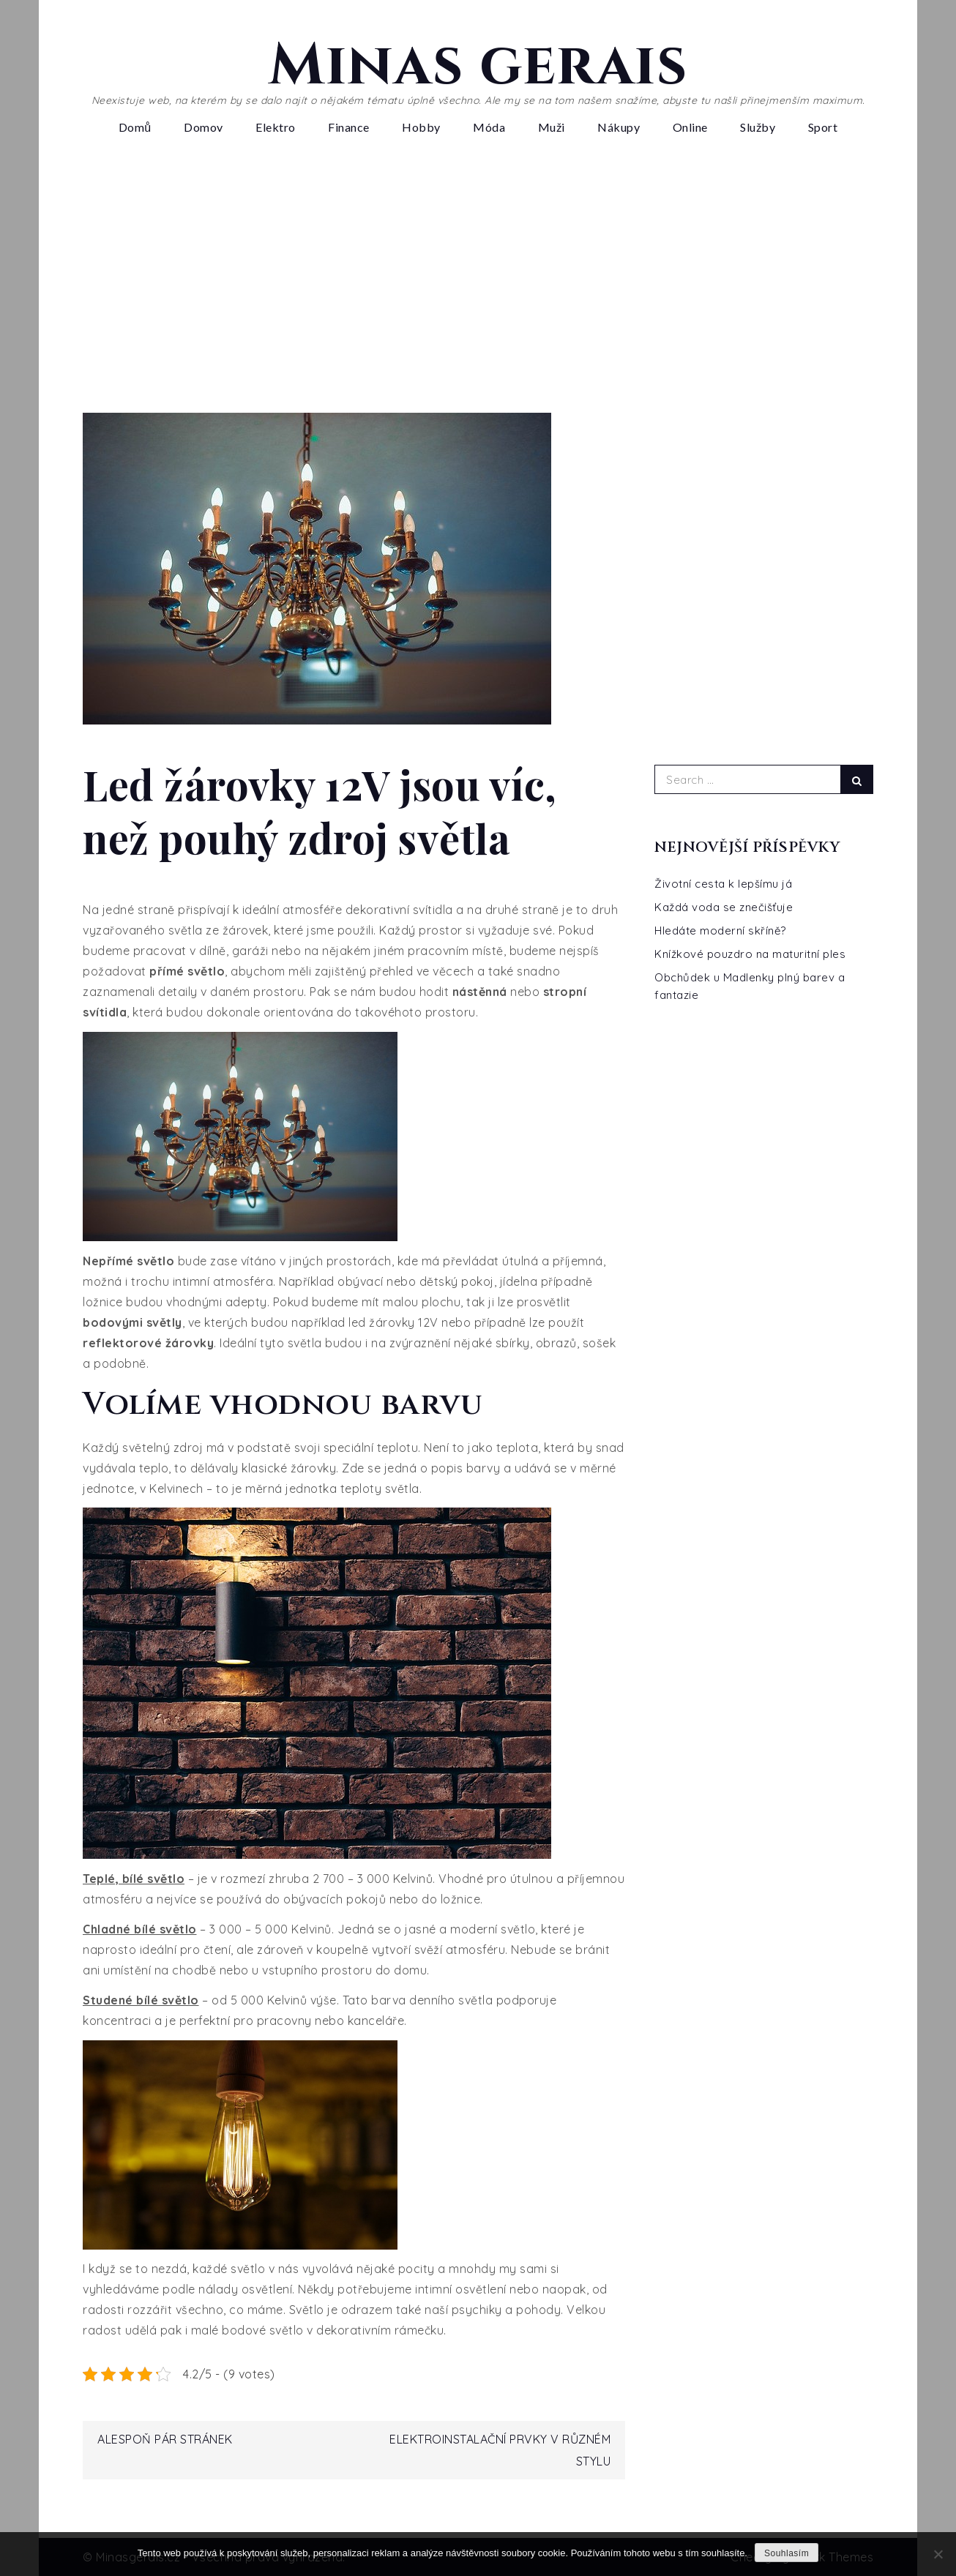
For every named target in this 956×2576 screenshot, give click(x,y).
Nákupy (618, 127)
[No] (937, 2554)
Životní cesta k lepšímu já (723, 884)
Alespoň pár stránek (165, 2439)
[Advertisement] (478, 281)
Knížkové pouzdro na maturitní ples (749, 954)
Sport (823, 127)
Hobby (421, 127)
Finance (349, 127)
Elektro (275, 127)
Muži (551, 127)
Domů (135, 127)
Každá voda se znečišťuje (723, 907)
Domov (203, 127)
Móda (489, 127)
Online (690, 127)
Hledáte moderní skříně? (720, 930)
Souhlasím (786, 2553)
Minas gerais (478, 65)
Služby (757, 127)
